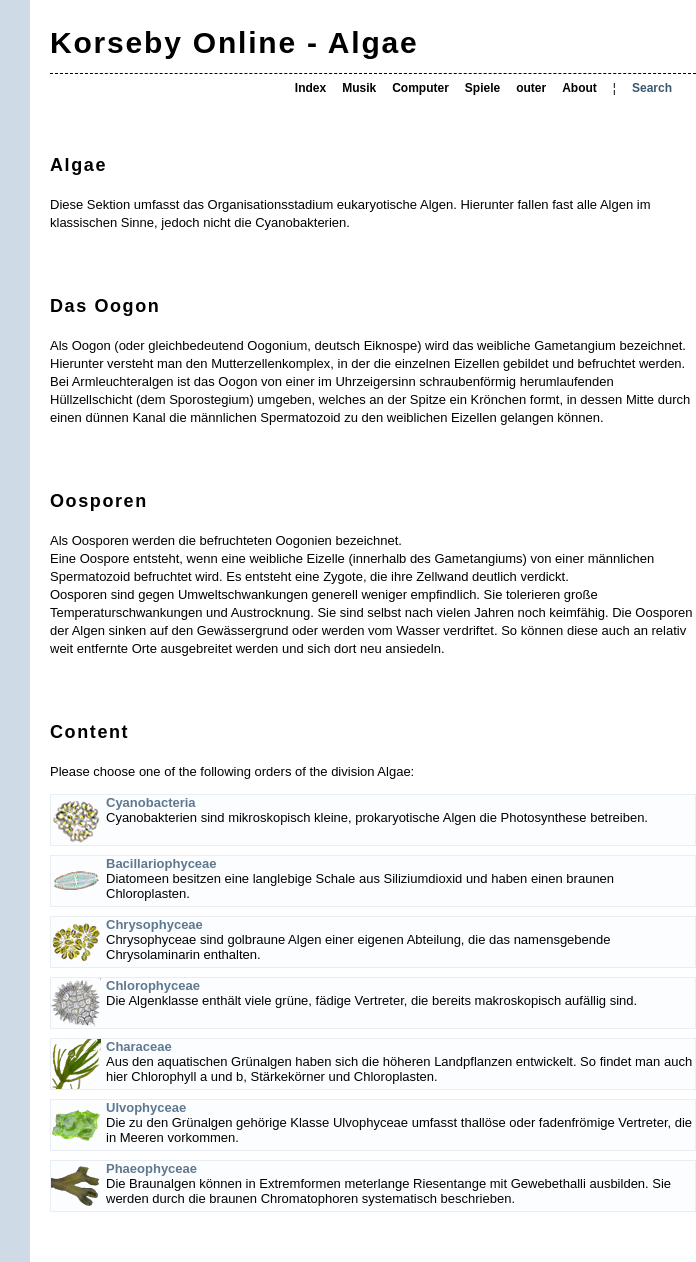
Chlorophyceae (153, 985)
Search (652, 88)
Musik (359, 88)
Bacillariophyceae (161, 863)
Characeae (139, 1046)
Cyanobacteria (151, 802)
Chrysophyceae (154, 924)
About (579, 88)
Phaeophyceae (151, 1168)
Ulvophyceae (146, 1107)
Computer (420, 88)
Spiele (482, 88)
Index (310, 88)
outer (531, 88)
